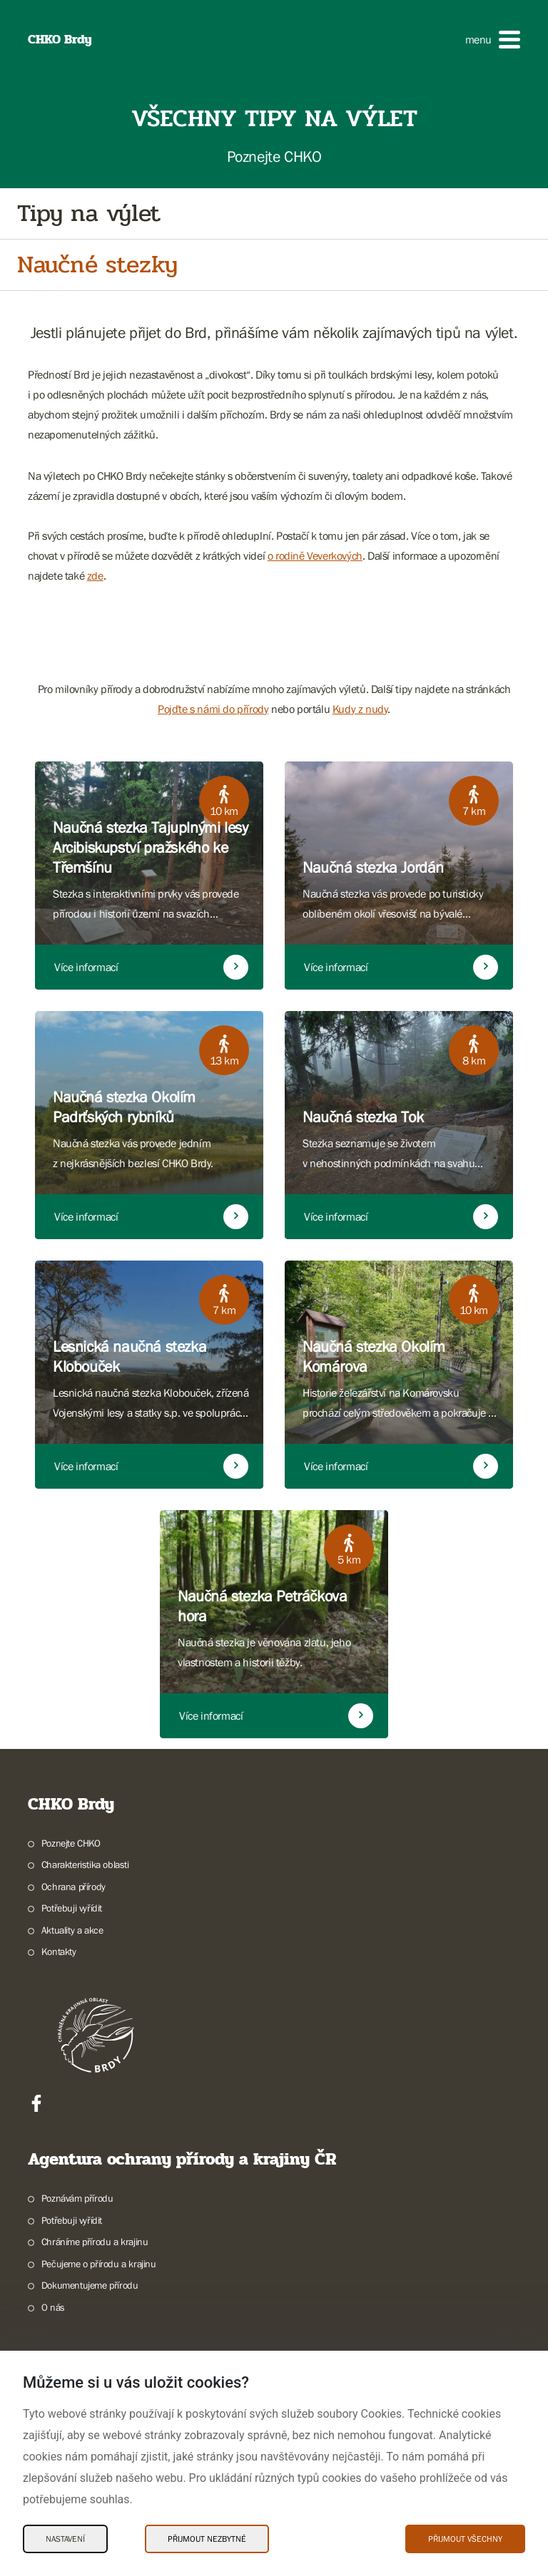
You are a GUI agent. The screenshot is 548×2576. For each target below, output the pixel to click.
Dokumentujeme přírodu (89, 2285)
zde (95, 575)
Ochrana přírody (73, 1886)
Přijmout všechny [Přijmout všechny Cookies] (465, 2539)
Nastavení (65, 2539)
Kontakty (58, 1951)
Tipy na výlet (89, 213)
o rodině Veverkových (315, 555)
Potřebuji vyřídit (71, 1908)
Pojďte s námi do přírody (213, 708)
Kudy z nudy (360, 708)
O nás (53, 2307)
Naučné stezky (97, 264)
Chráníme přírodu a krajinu (94, 2241)
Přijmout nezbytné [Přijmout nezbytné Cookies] (207, 2539)
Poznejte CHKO (71, 1843)
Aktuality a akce (72, 1930)
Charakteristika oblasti (85, 1864)
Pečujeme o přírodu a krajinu (98, 2263)
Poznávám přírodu (77, 2198)
